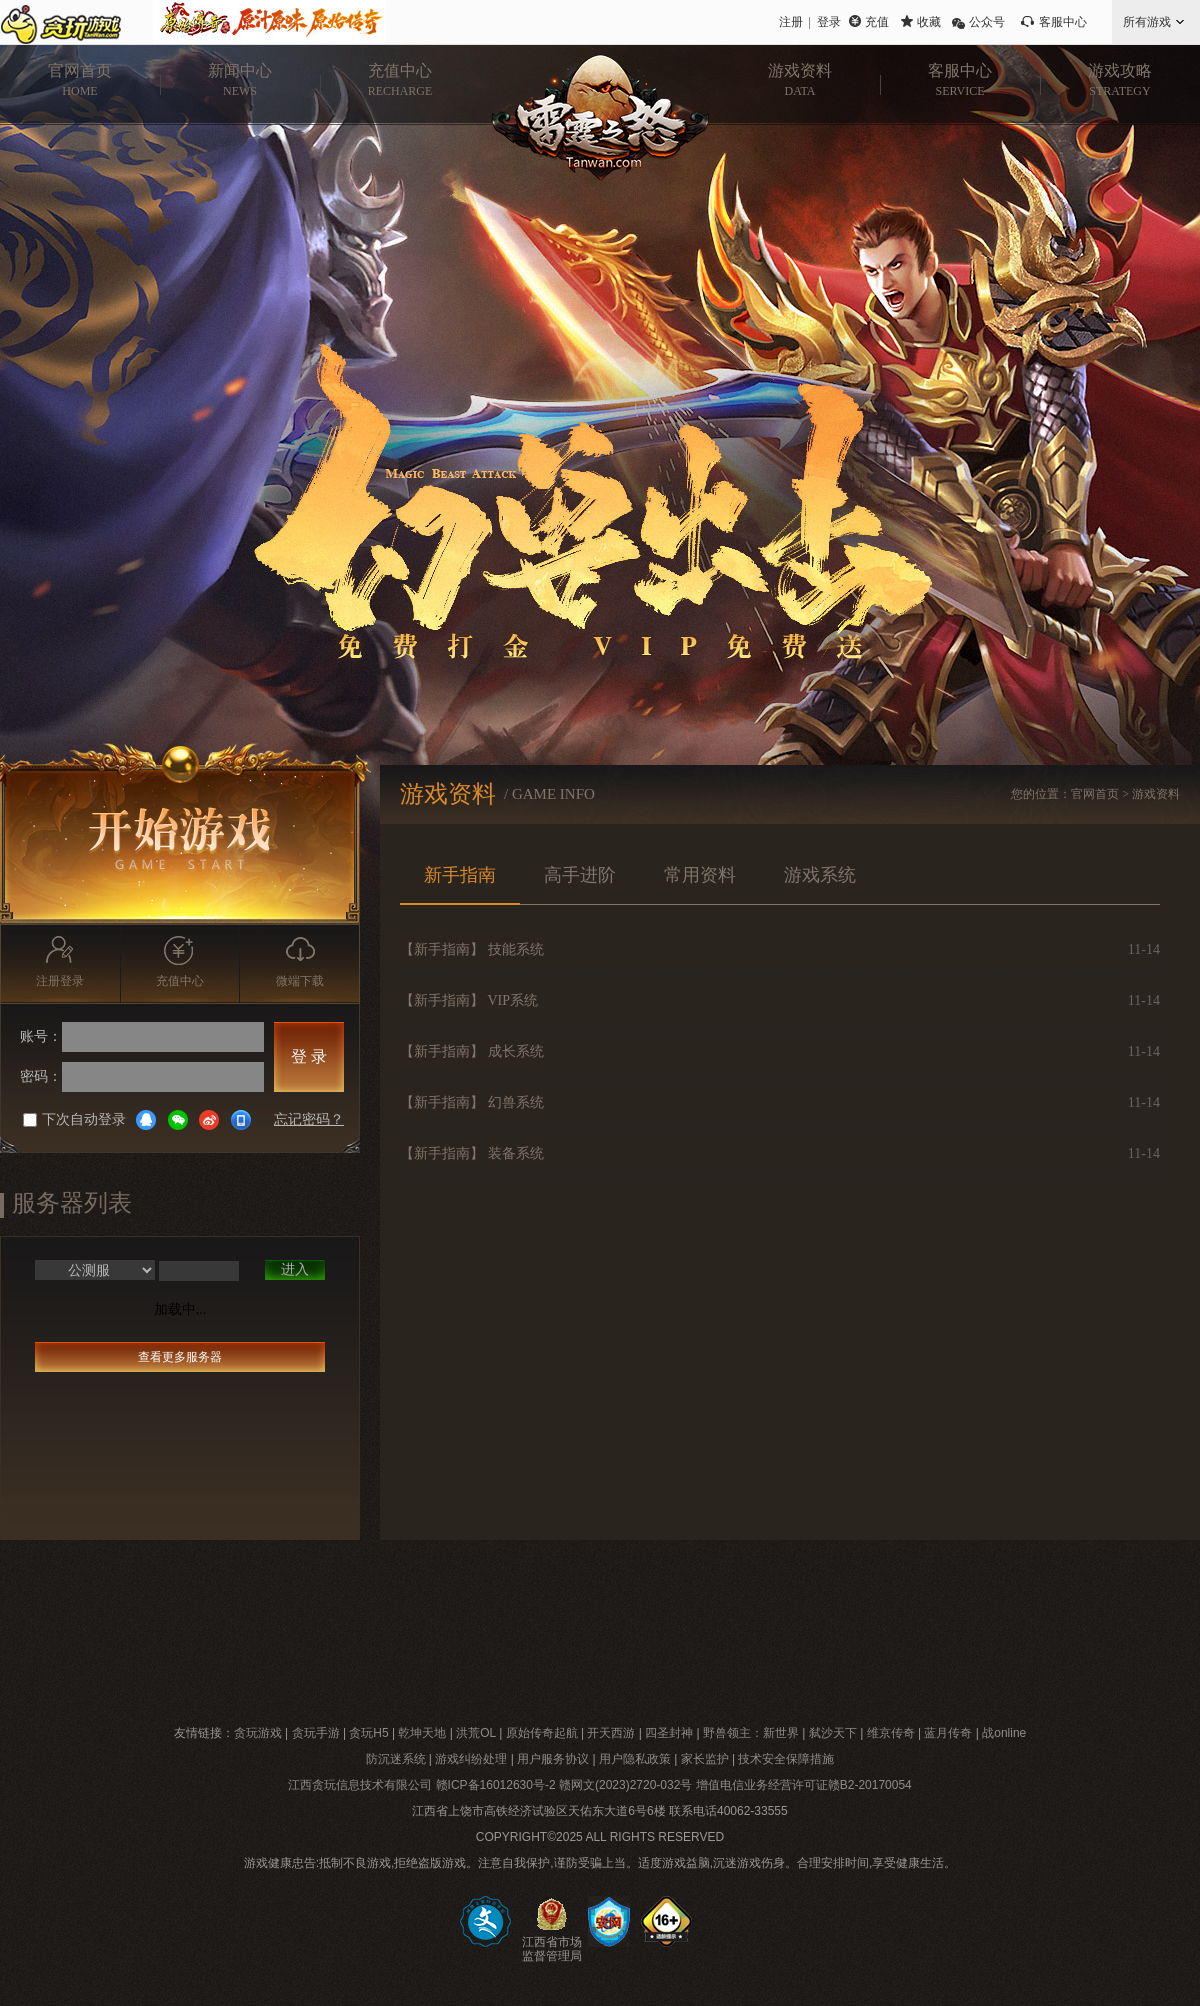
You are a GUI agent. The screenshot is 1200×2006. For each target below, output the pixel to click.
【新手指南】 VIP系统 (469, 1000)
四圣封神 (669, 1733)
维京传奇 (891, 1733)
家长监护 (705, 1759)
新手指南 (460, 875)
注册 (791, 22)
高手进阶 (580, 875)
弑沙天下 (833, 1733)
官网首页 (1095, 794)
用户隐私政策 (635, 1759)
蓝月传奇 (948, 1733)
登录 (829, 22)
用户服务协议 (553, 1759)
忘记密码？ (309, 1119)
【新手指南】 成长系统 (472, 1051)
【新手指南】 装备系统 (472, 1153)
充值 (877, 22)
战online (1004, 1733)
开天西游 (611, 1733)
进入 (295, 1269)
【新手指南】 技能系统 (472, 949)
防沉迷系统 (396, 1759)
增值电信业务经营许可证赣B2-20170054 (804, 1785)
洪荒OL (476, 1733)
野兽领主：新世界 (751, 1733)
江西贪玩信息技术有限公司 (360, 1785)
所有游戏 (1147, 22)
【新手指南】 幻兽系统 (472, 1102)
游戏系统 (820, 875)
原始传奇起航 (542, 1733)
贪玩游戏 (258, 1733)
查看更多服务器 (180, 1357)
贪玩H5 (368, 1733)
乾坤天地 (422, 1733)
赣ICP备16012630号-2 (496, 1785)
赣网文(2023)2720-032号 (625, 1785)
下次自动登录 (74, 1119)
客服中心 (1063, 22)
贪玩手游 (316, 1733)
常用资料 (700, 875)
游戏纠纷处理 (471, 1759)
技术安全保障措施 (786, 1759)
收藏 (929, 22)
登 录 (309, 1056)
